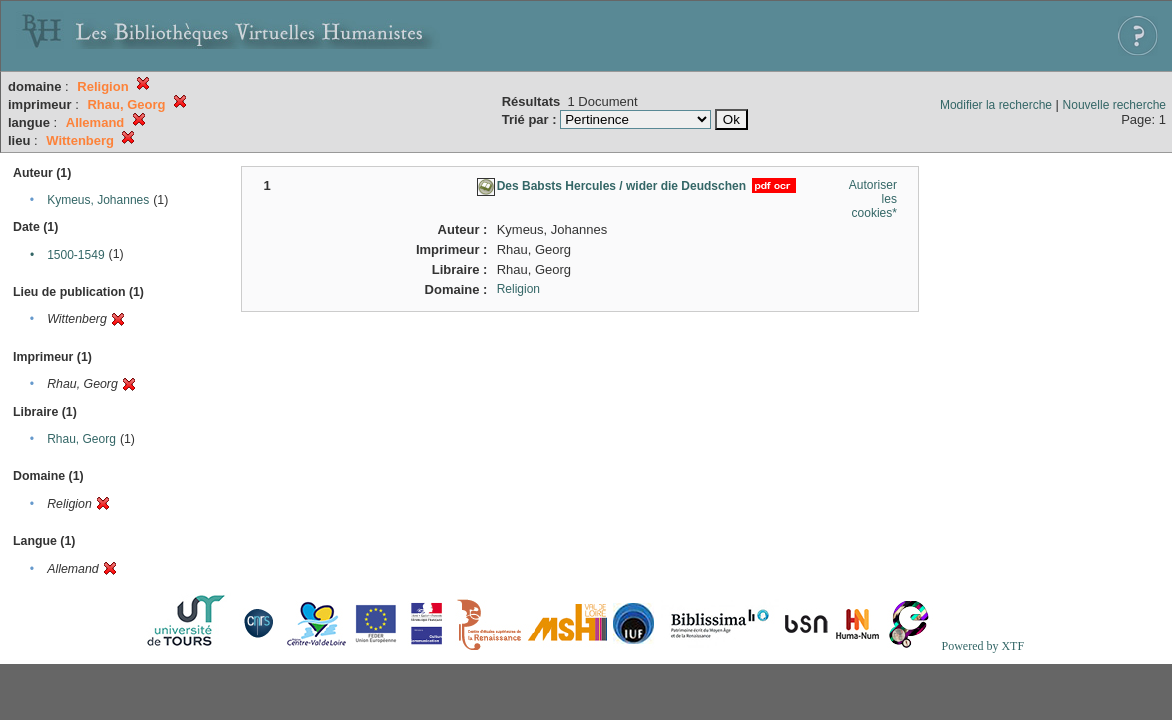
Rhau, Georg (81, 439)
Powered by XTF (982, 646)
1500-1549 (75, 255)
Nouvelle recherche (1114, 105)
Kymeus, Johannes (98, 200)
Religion (518, 289)
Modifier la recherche (996, 105)
